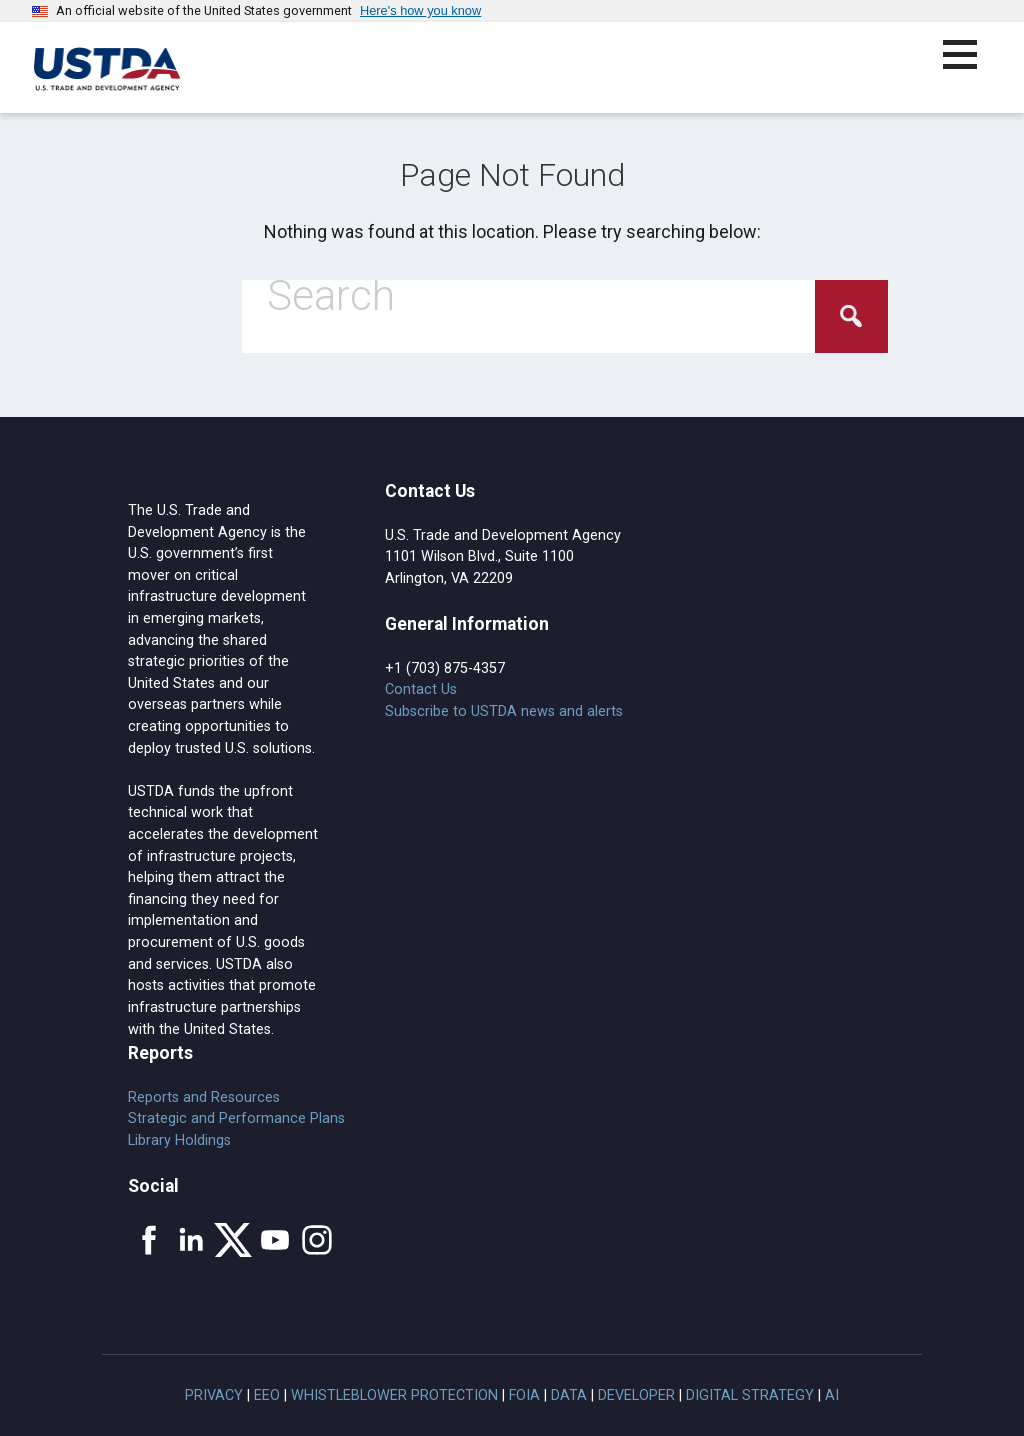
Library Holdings (179, 1140)
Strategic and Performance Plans (236, 1118)
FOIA (524, 1395)
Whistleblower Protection (394, 1395)
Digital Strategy (750, 1395)
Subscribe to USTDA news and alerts (504, 711)
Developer (636, 1395)
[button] (971, 66)
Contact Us (421, 689)
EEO (267, 1395)
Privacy (214, 1395)
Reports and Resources (204, 1097)
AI (832, 1395)
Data (569, 1395)
